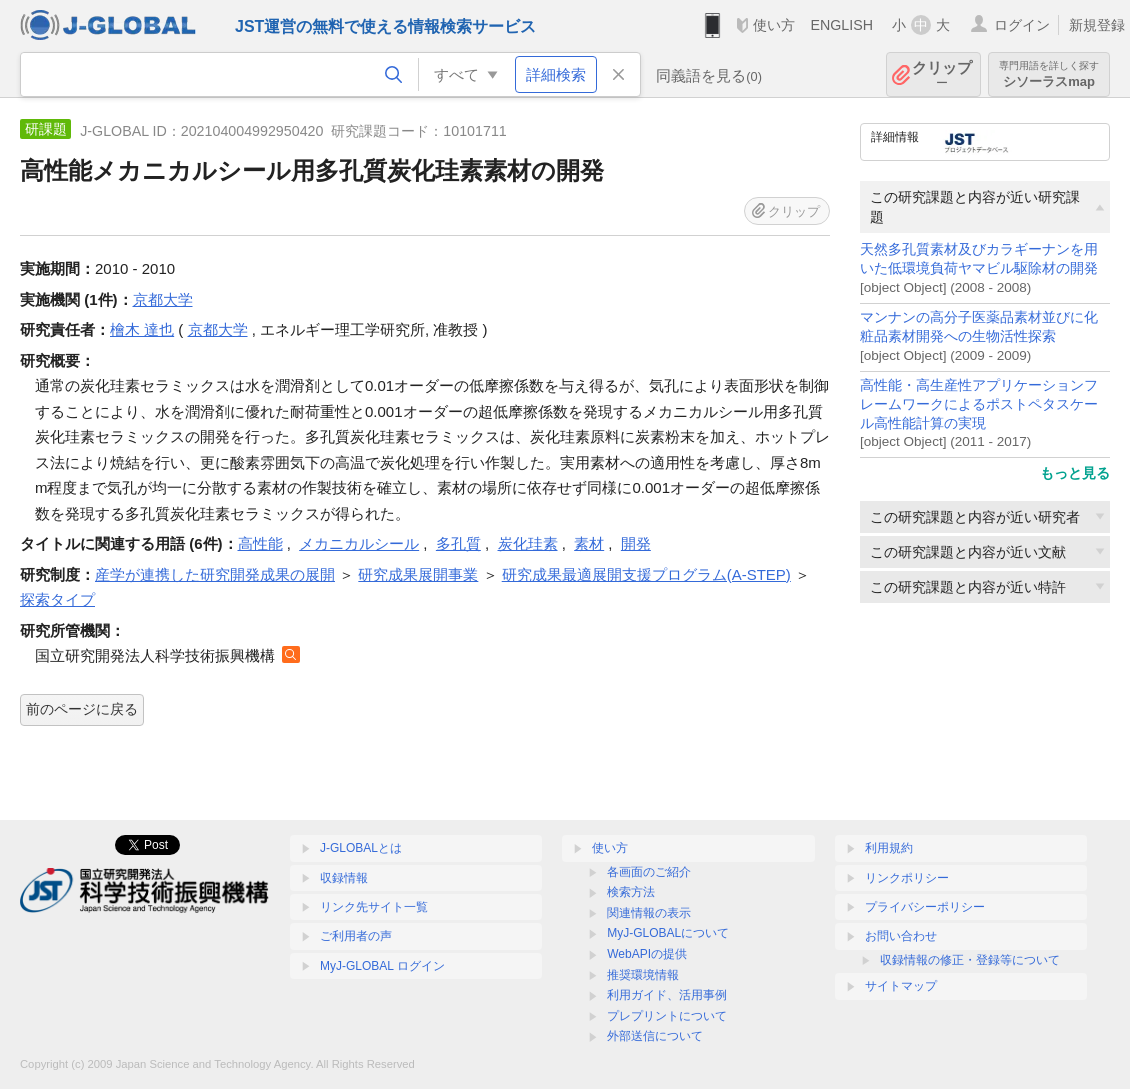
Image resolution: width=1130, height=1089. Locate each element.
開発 (636, 543)
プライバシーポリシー (925, 907)
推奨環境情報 (643, 975)
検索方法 (631, 892)
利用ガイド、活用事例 (667, 995)
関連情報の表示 (649, 913)
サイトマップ (901, 986)
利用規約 (889, 848)
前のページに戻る (82, 709)
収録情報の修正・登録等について (970, 960)
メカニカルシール (359, 543)
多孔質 (458, 543)
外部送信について (655, 1036)
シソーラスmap (1049, 74)
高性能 (260, 543)
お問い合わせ (901, 936)
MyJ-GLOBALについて (668, 933)
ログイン (1022, 25)
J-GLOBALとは (361, 848)
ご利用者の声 (356, 936)
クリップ (942, 74)
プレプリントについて (667, 1016)
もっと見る (1075, 473)
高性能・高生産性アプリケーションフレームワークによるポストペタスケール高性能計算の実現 (979, 404)
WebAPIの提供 (647, 954)
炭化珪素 (528, 543)
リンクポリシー (907, 878)
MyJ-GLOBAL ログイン (382, 966)
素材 (589, 543)
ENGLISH (841, 25)
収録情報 (344, 878)
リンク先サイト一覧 (374, 907)
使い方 (774, 25)
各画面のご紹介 (649, 872)
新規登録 (1097, 25)
